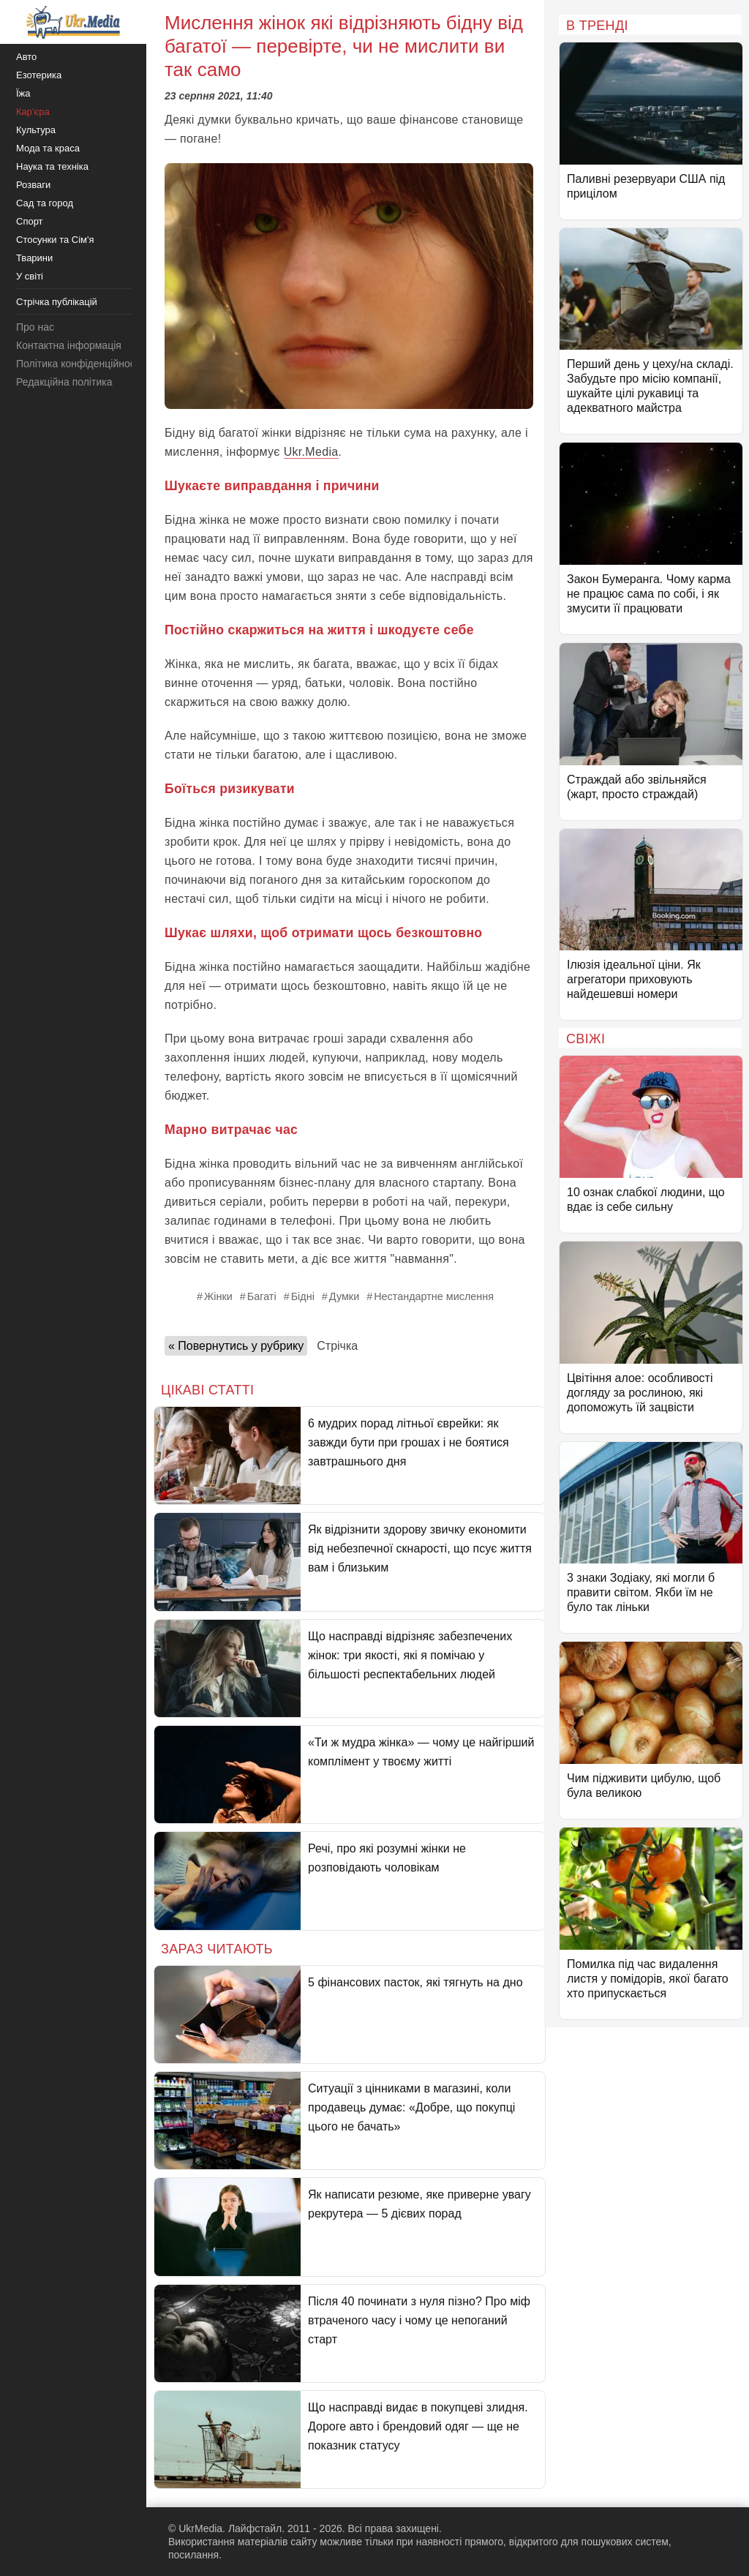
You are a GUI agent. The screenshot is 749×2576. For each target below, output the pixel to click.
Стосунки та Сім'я (55, 239)
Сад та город (44, 203)
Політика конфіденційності (79, 363)
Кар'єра (33, 111)
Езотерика (38, 75)
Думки (344, 1296)
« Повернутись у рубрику (236, 1346)
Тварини (34, 257)
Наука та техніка (52, 166)
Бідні (303, 1296)
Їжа (23, 93)
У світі (29, 276)
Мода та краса (48, 148)
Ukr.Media (311, 452)
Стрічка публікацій (56, 301)
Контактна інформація (68, 345)
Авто (26, 56)
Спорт (29, 221)
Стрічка (337, 1346)
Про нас (35, 327)
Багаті (261, 1296)
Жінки (218, 1296)
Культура (36, 129)
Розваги (33, 184)
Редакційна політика (64, 382)
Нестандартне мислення (434, 1296)
